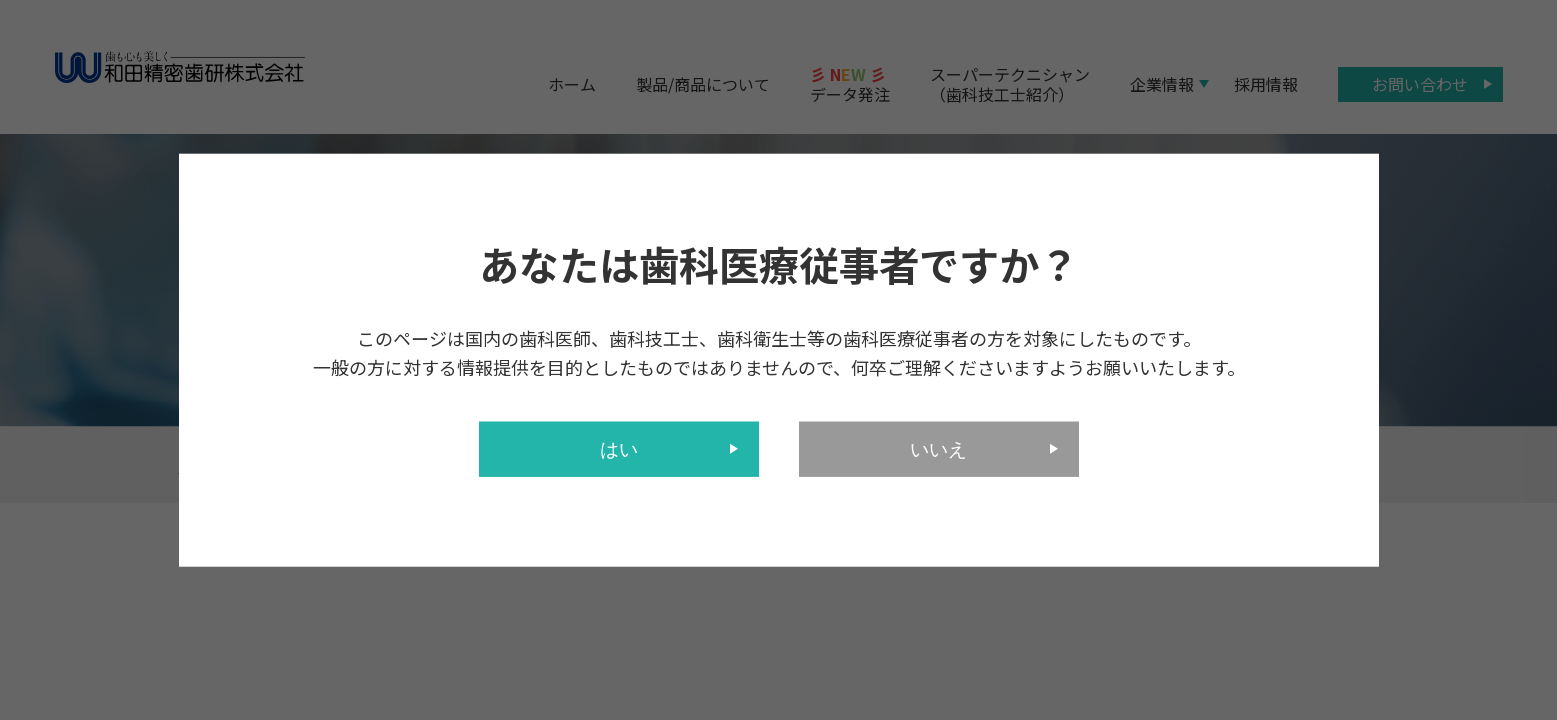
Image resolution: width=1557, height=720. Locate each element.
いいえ (938, 448)
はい (619, 448)
